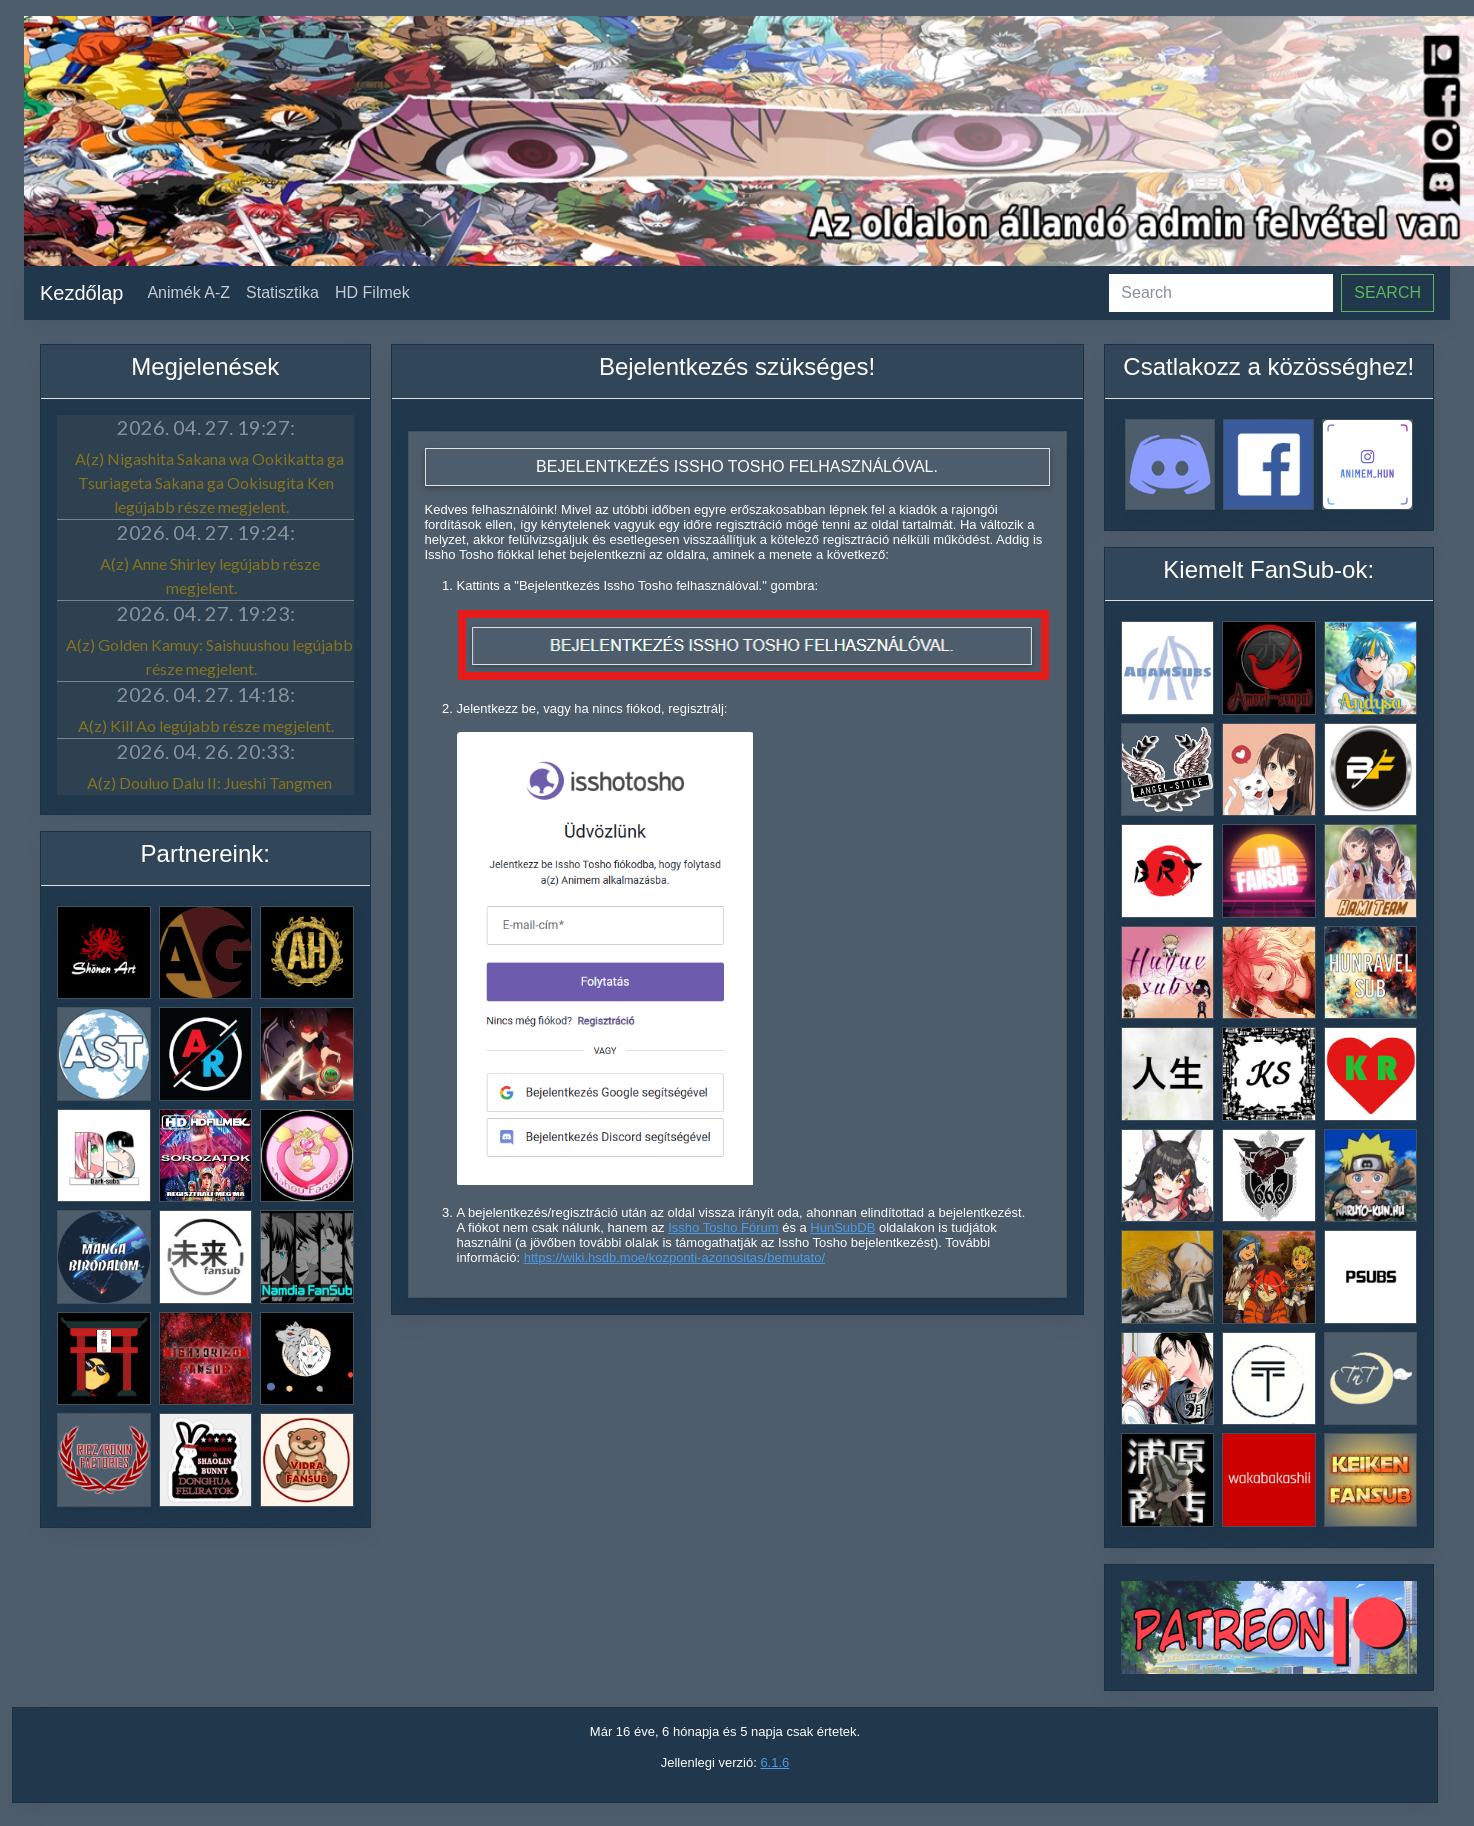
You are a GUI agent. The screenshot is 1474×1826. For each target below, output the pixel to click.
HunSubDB (842, 1227)
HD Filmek (372, 292)
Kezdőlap (81, 293)
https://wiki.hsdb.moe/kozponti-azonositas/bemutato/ (674, 1257)
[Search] (1221, 293)
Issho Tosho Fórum (723, 1227)
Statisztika (282, 292)
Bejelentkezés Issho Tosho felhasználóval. (737, 466)
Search (1387, 292)
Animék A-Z (188, 292)
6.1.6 (774, 1762)
